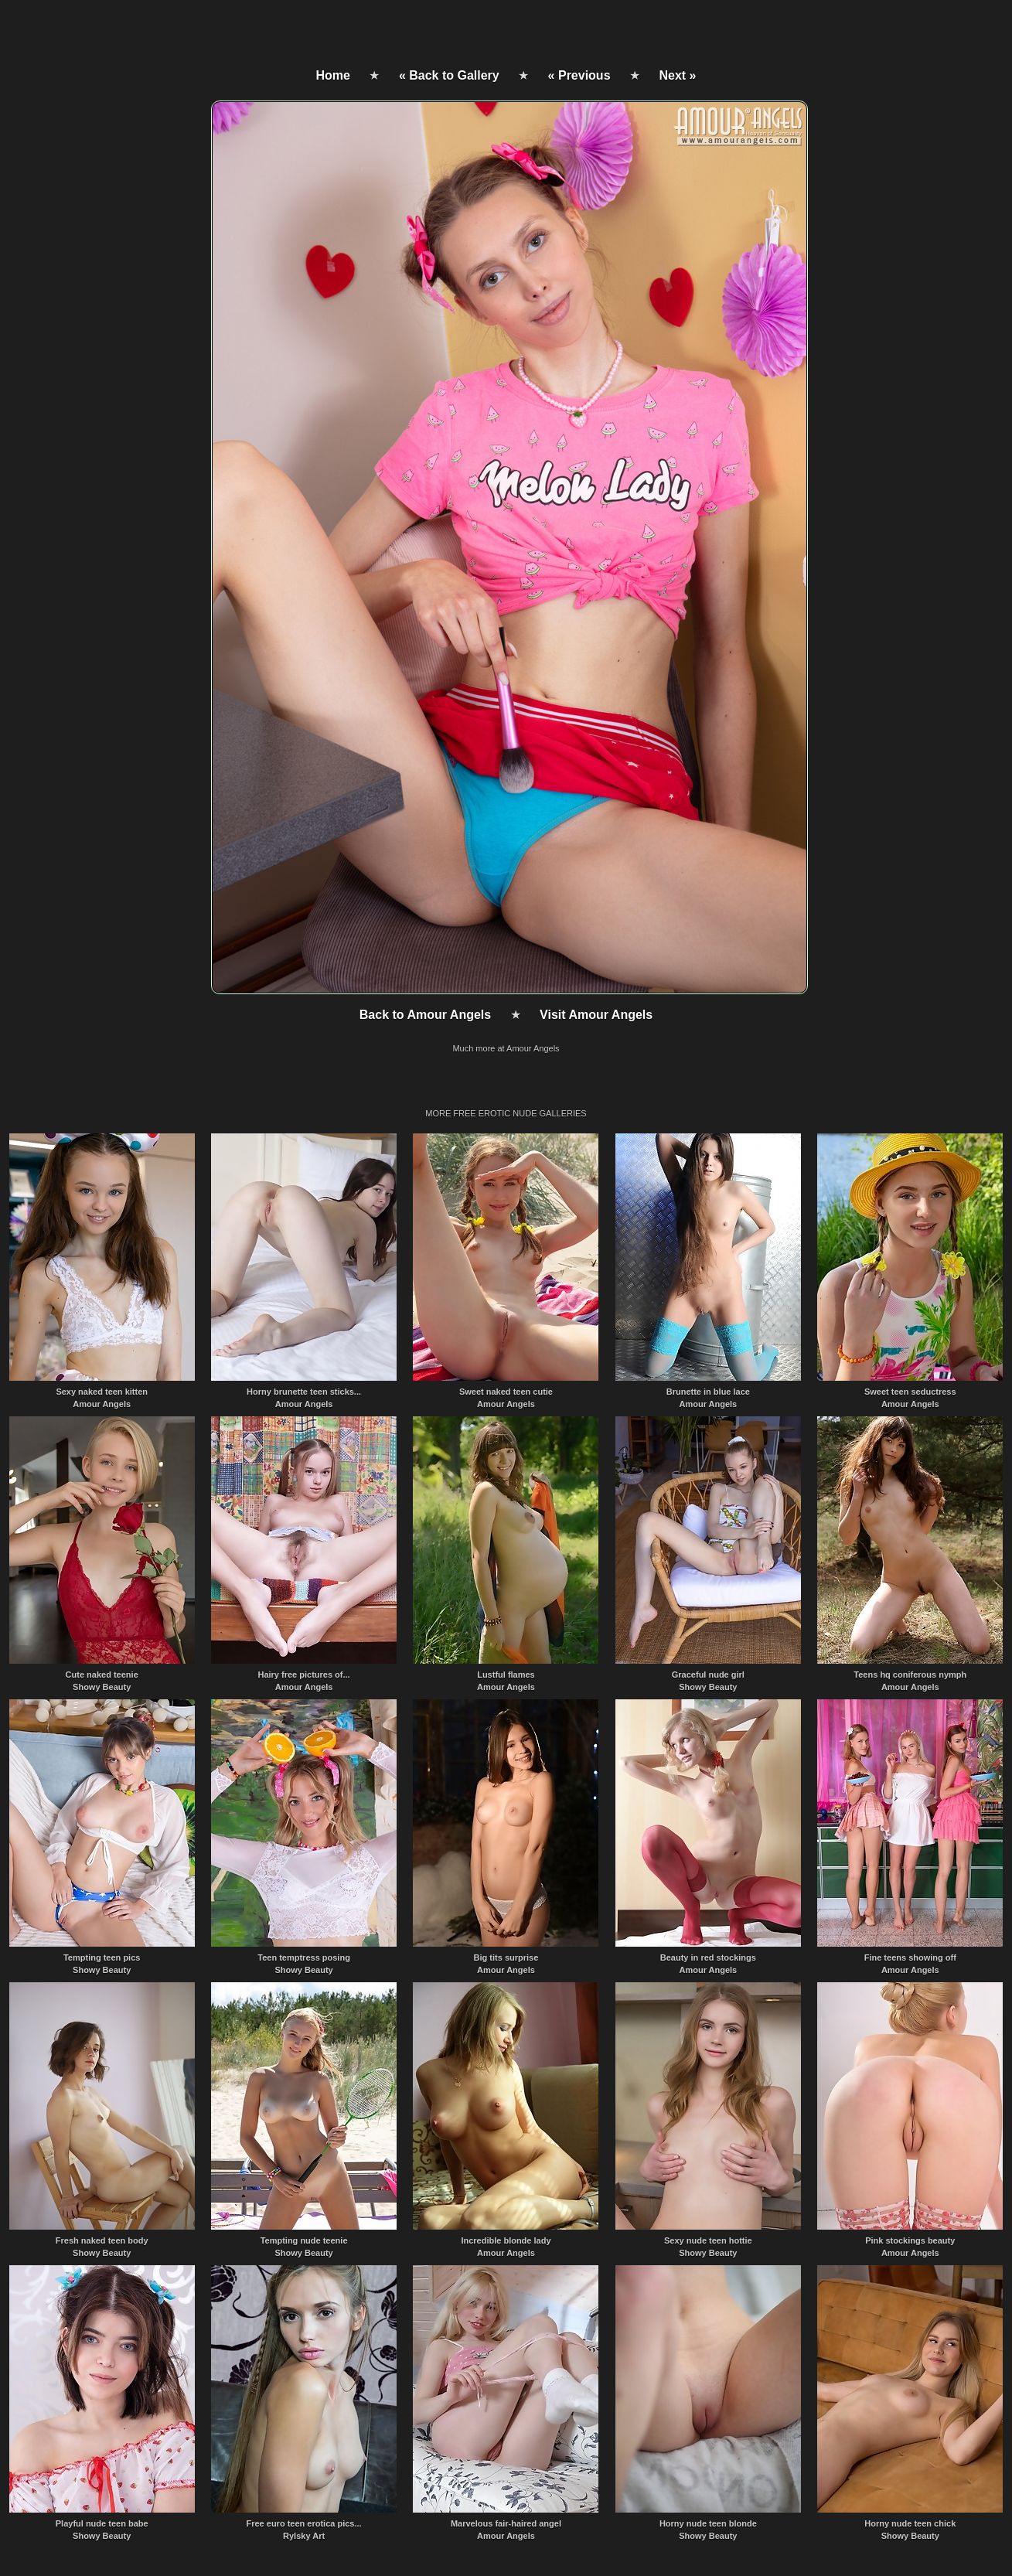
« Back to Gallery (449, 75)
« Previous (579, 75)
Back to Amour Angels (425, 1014)
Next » (677, 75)
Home (333, 75)
